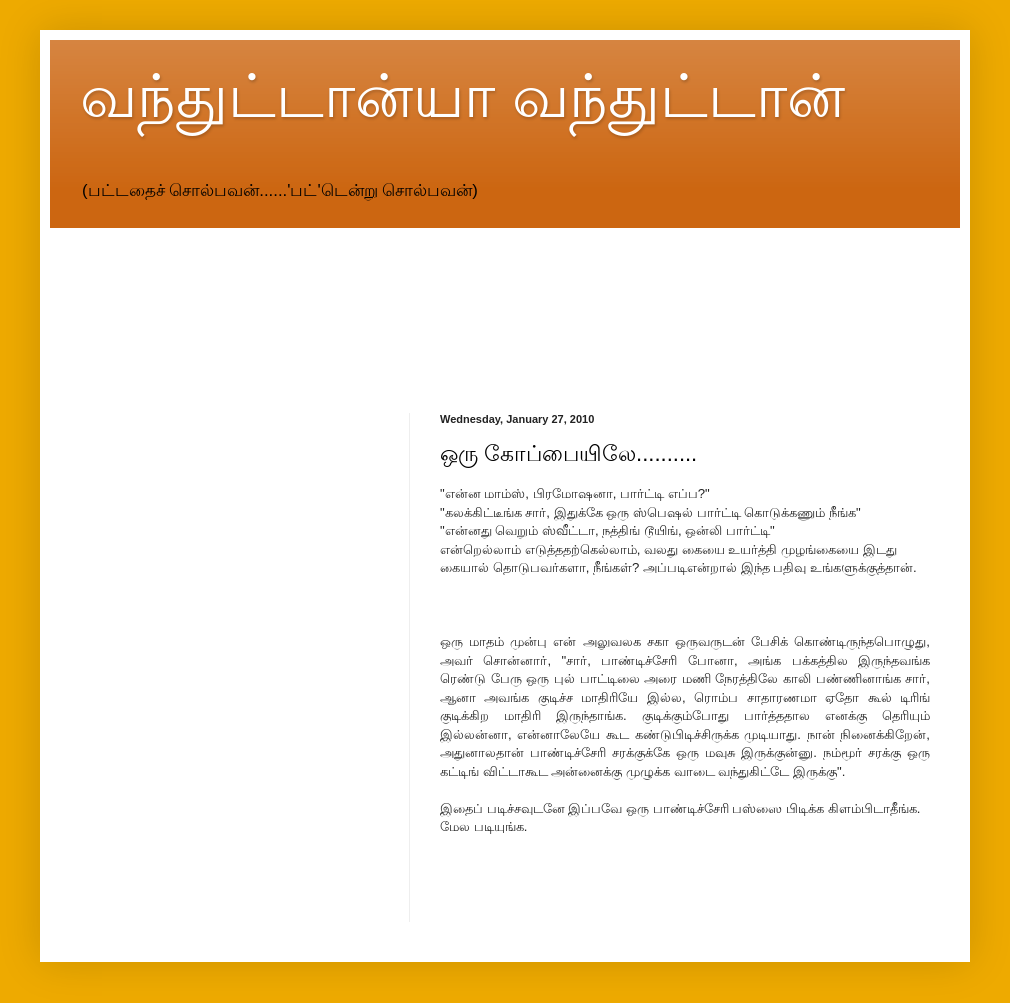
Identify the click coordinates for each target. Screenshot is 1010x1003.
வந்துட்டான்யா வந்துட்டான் (462, 96)
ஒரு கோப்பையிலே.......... (568, 453)
